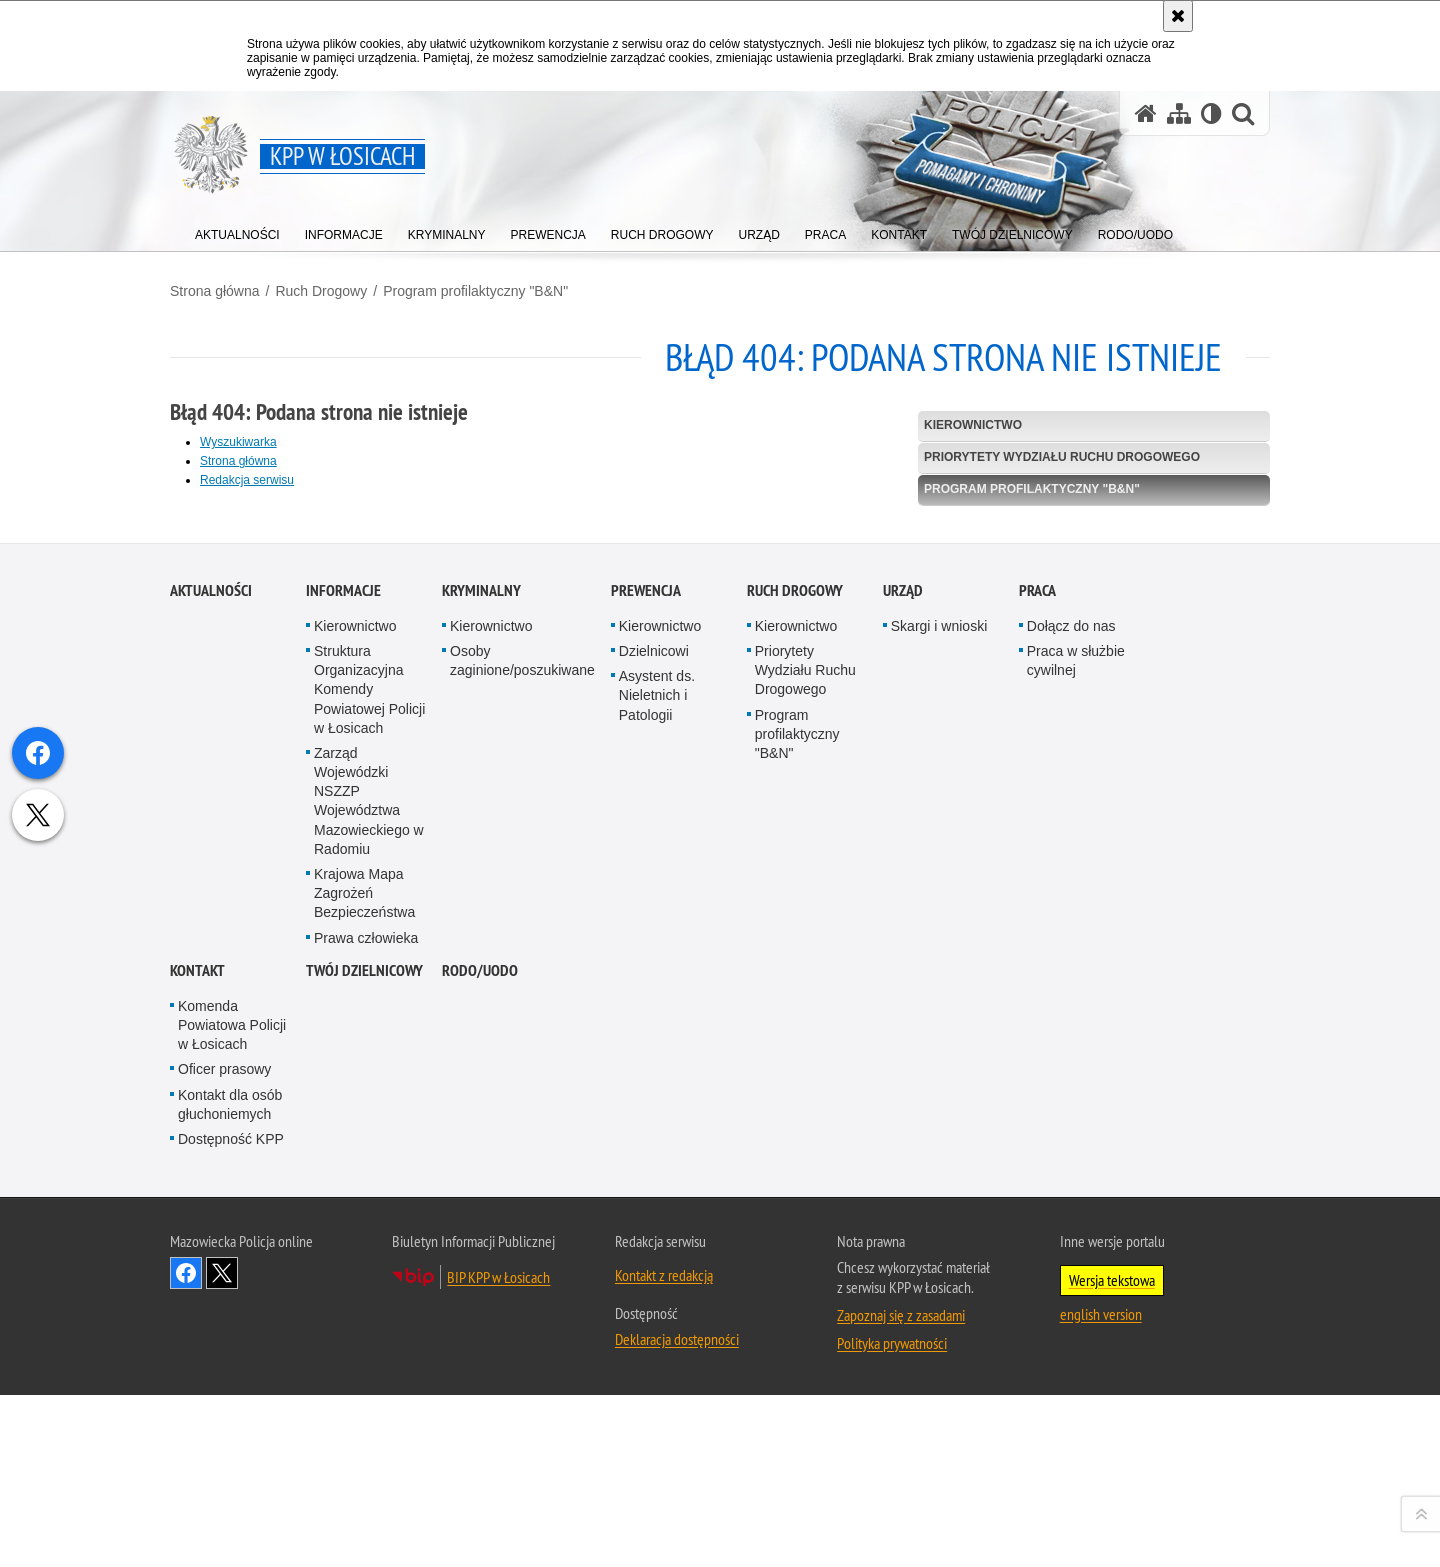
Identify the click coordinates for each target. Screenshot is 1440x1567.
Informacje (343, 1055)
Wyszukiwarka (238, 442)
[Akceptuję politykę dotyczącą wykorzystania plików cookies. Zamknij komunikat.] (1178, 16)
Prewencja (646, 1055)
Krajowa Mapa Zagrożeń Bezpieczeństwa (364, 1358)
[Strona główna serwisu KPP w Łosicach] (1146, 113)
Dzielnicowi (654, 1116)
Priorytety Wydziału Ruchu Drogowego (1062, 457)
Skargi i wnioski (939, 1091)
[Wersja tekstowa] (1211, 113)
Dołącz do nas (1071, 1091)
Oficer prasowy (224, 1534)
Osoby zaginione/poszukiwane (522, 1125)
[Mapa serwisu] (1179, 113)
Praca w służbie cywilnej (1076, 1125)
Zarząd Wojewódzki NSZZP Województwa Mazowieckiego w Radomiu (369, 1266)
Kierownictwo (973, 425)
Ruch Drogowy (321, 291)
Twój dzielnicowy (364, 1435)
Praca (1037, 1055)
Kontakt (197, 1435)
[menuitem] (237, 230)
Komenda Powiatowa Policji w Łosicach (232, 1490)
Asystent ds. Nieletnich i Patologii (657, 1160)
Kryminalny (481, 1055)
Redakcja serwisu (247, 480)
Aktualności (211, 1055)
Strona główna (215, 291)
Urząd (903, 1055)
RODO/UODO (480, 1435)
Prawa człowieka (366, 1402)
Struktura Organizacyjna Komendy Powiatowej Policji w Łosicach (369, 1154)
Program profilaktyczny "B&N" (475, 291)
